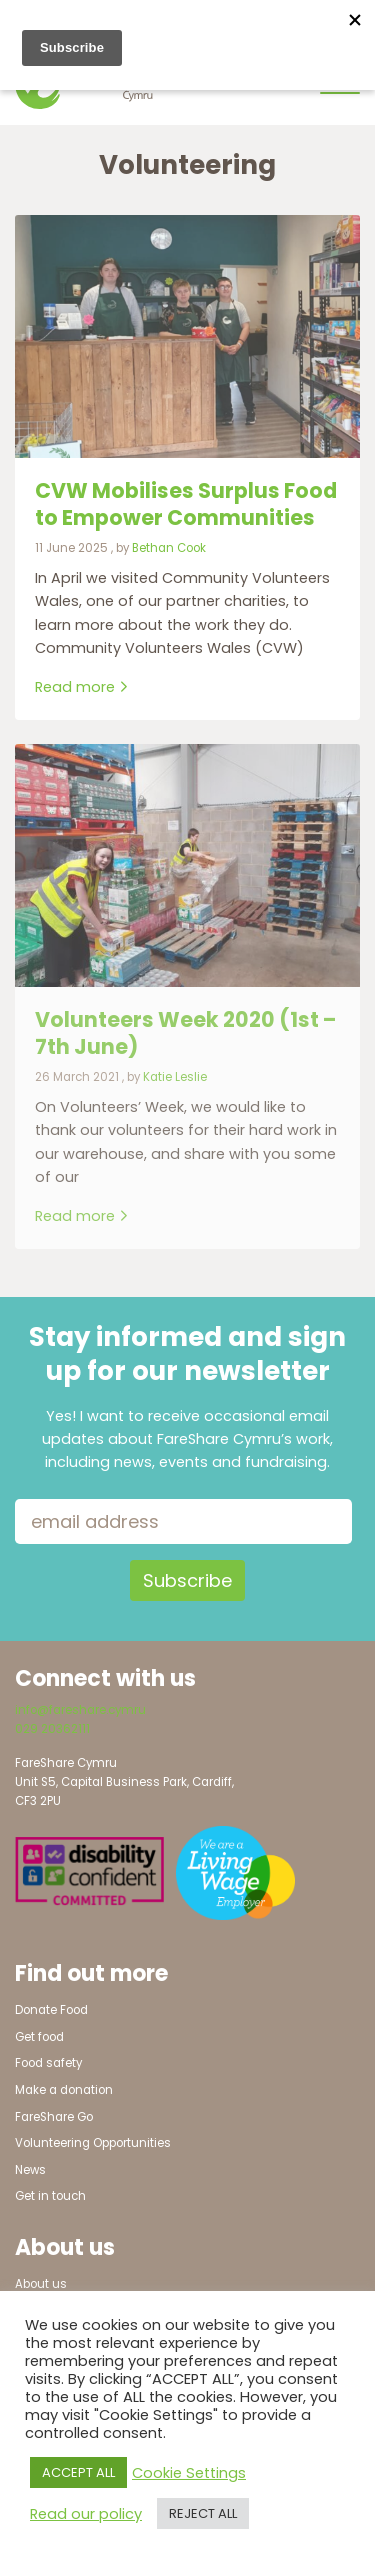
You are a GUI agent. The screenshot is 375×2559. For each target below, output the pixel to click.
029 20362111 (52, 1729)
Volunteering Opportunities (93, 2143)
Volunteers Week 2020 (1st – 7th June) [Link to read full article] (185, 1033)
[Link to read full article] (187, 337)
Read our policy (86, 2514)
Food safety (48, 2063)
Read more (81, 687)
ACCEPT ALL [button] (78, 2472)
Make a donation (64, 2090)
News (30, 2170)
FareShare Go (54, 2117)
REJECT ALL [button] (203, 2513)
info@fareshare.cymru (80, 1710)
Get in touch (50, 2196)
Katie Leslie (175, 1077)
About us (41, 2284)
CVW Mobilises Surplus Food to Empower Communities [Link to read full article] (186, 504)
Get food (39, 2037)
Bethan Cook (169, 548)
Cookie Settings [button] (189, 2473)
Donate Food (51, 2010)
